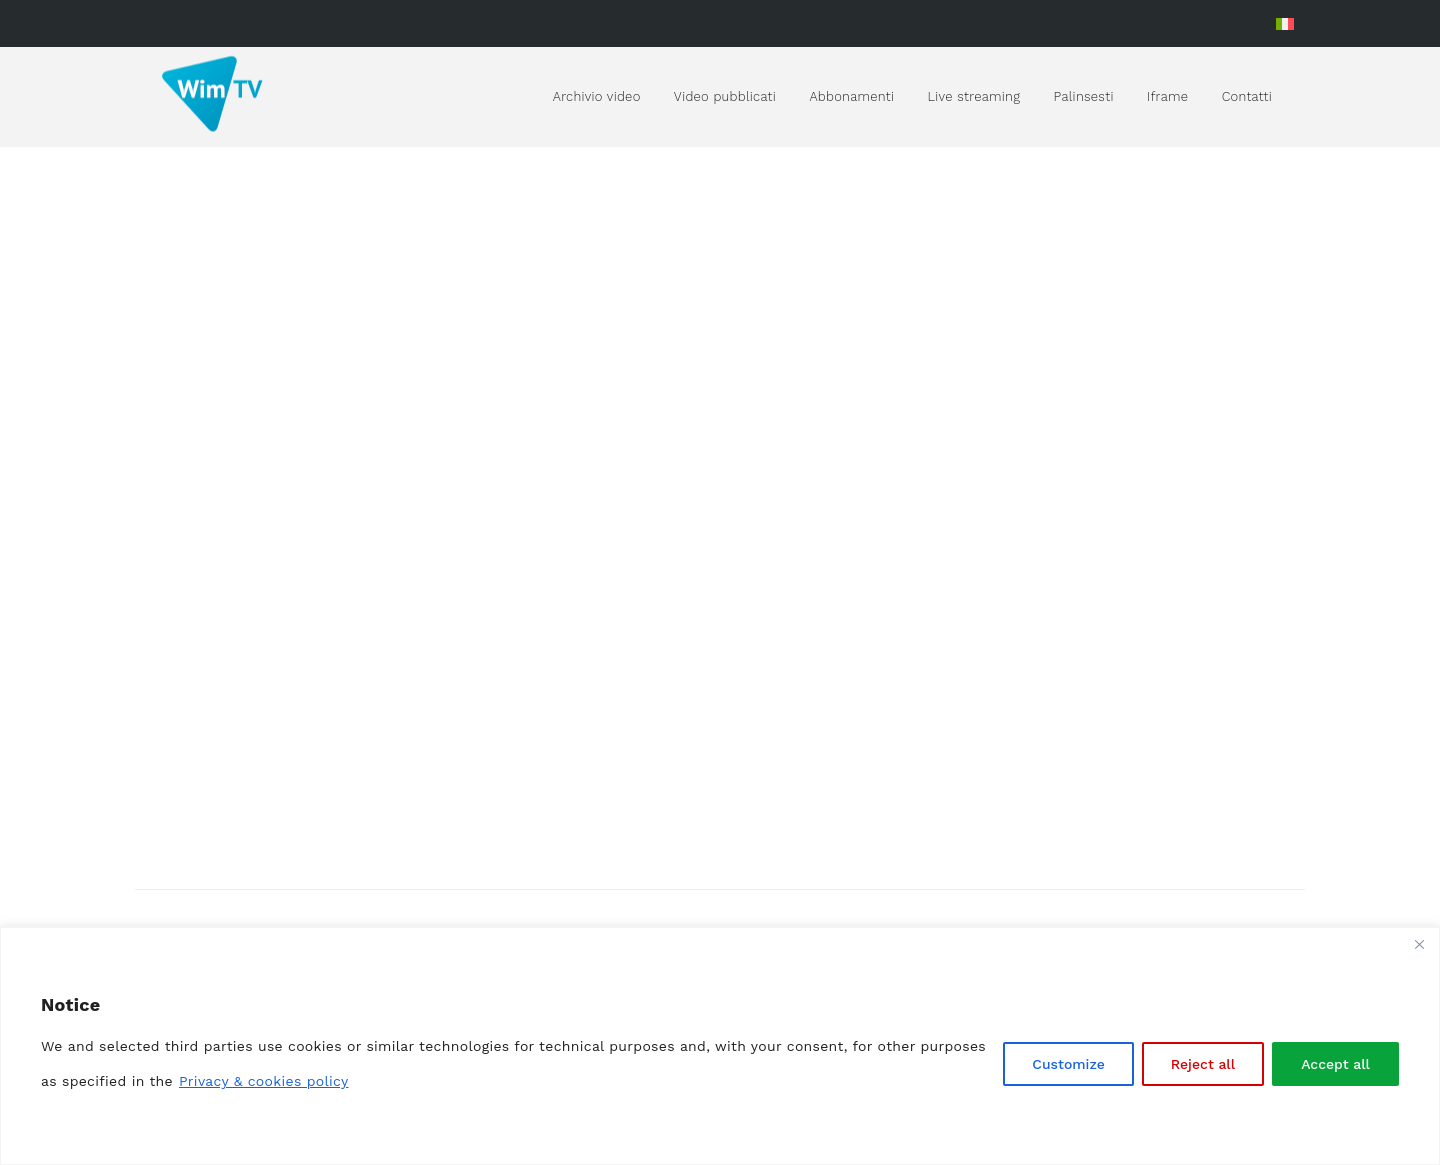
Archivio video (597, 96)
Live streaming (974, 96)
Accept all (1335, 1064)
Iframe (1167, 96)
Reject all (1203, 1064)
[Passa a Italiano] (1285, 23)
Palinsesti (1084, 96)
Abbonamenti (851, 96)
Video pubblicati (725, 96)
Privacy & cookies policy (263, 1081)
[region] (720, 1046)
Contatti (1247, 96)
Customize (1068, 1064)
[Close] (1419, 944)
